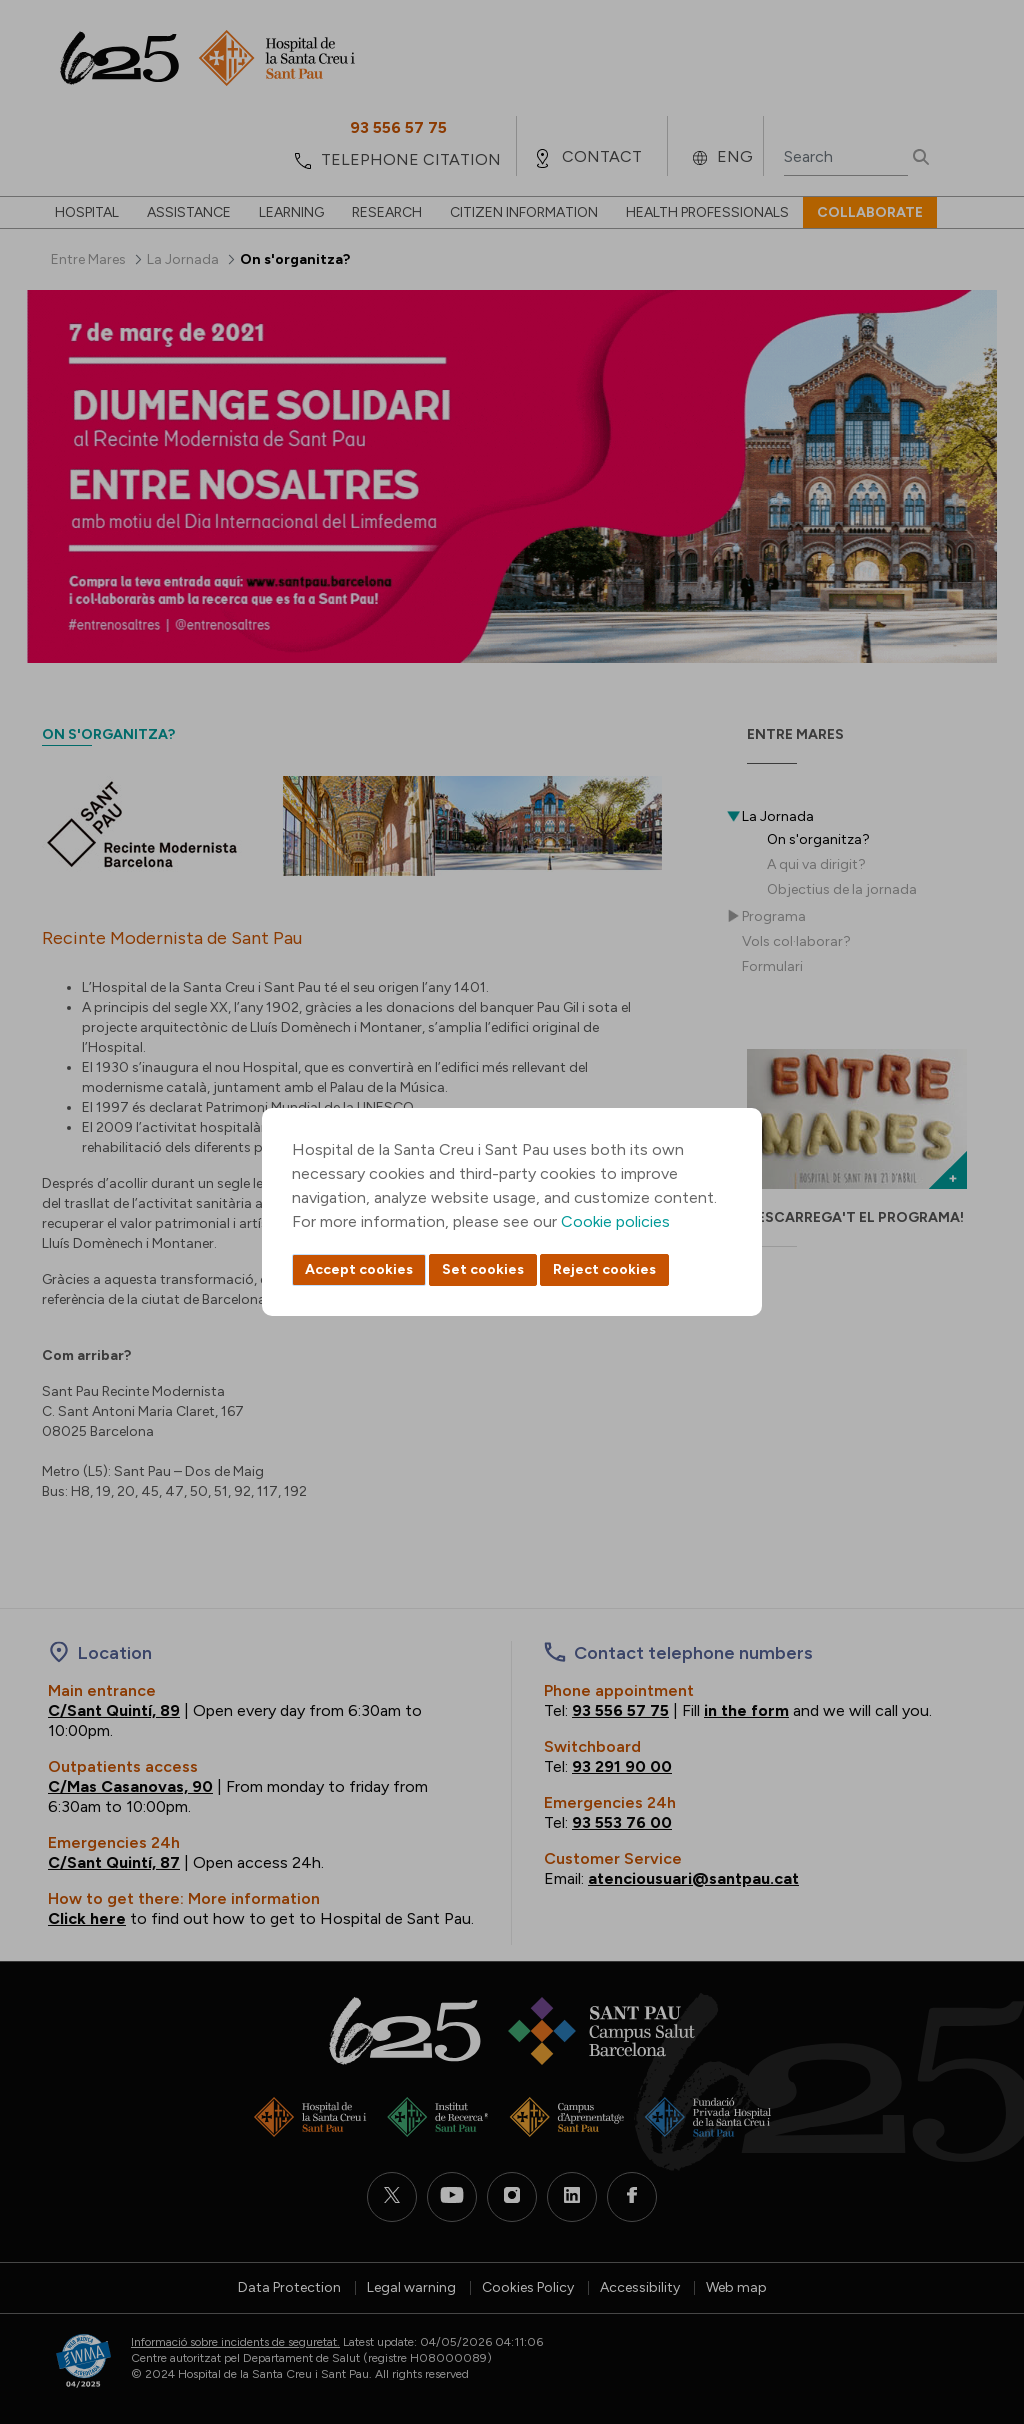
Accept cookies (359, 1269)
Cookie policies (615, 1221)
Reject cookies (604, 1269)
